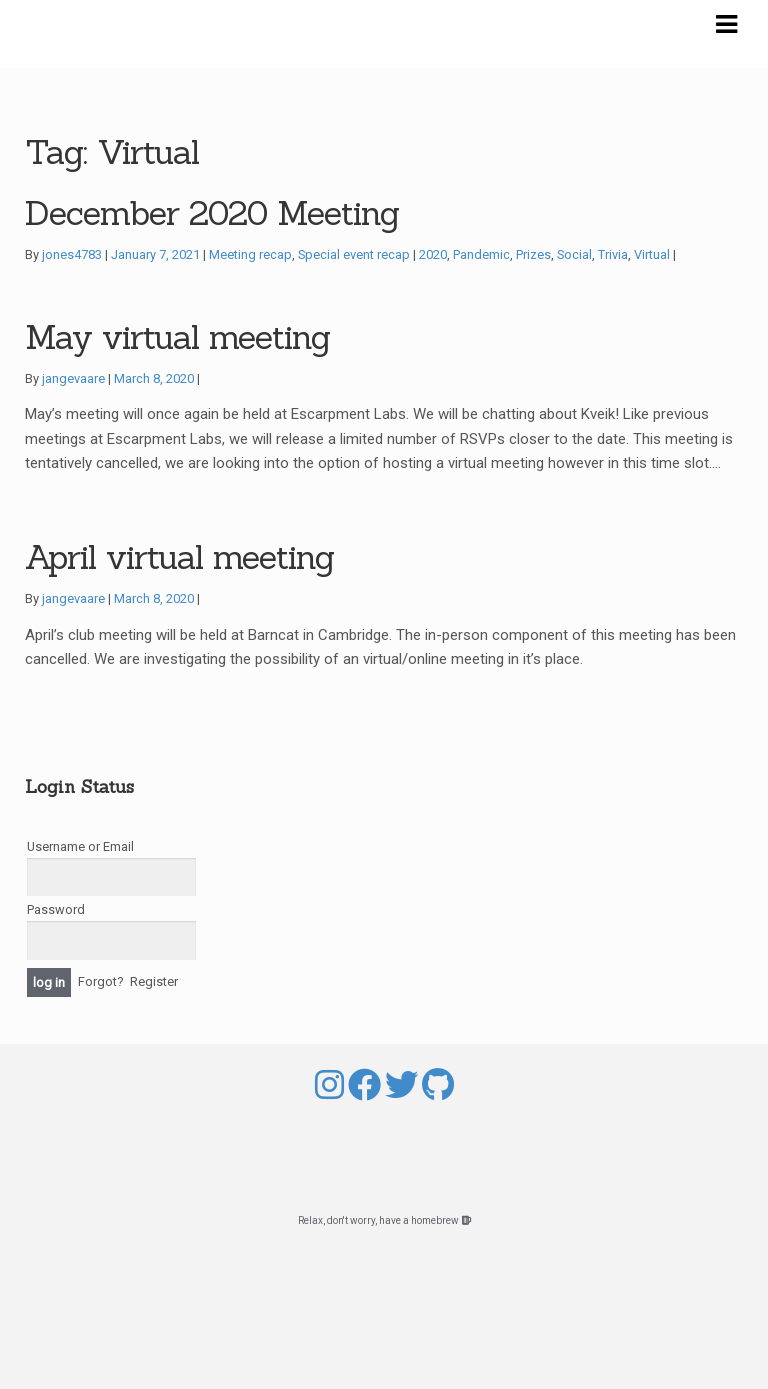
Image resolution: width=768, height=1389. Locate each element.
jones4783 (72, 254)
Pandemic (481, 254)
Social (574, 254)
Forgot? (101, 981)
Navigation (726, 25)
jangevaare (73, 378)
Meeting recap (250, 254)
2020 (433, 254)
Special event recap (354, 254)
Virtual (652, 254)
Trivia (613, 254)
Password (56, 909)
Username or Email (80, 846)
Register (154, 981)
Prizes (533, 254)
